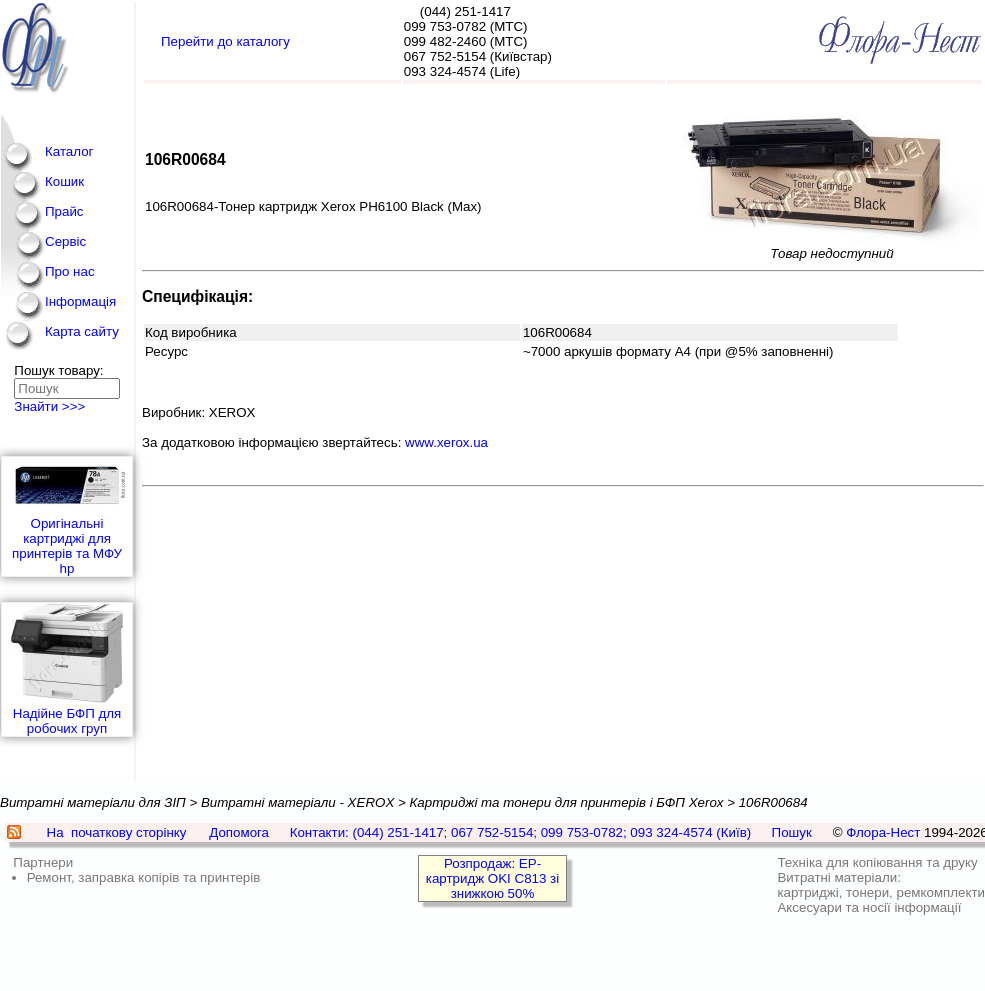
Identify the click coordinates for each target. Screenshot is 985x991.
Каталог (69, 151)
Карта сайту (82, 331)
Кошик (64, 181)
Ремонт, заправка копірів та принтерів (144, 877)
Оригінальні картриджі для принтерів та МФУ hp (67, 516)
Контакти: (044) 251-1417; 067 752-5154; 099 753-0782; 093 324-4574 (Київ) (521, 832)
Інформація (80, 301)
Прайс (64, 211)
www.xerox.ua (446, 442)
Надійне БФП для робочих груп (67, 669)
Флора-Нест (883, 832)
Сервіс (65, 241)
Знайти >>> (49, 406)
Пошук (792, 832)
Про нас (70, 271)
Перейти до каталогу (225, 41)
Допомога (239, 832)
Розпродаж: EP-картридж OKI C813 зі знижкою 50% (492, 878)
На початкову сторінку (117, 832)
